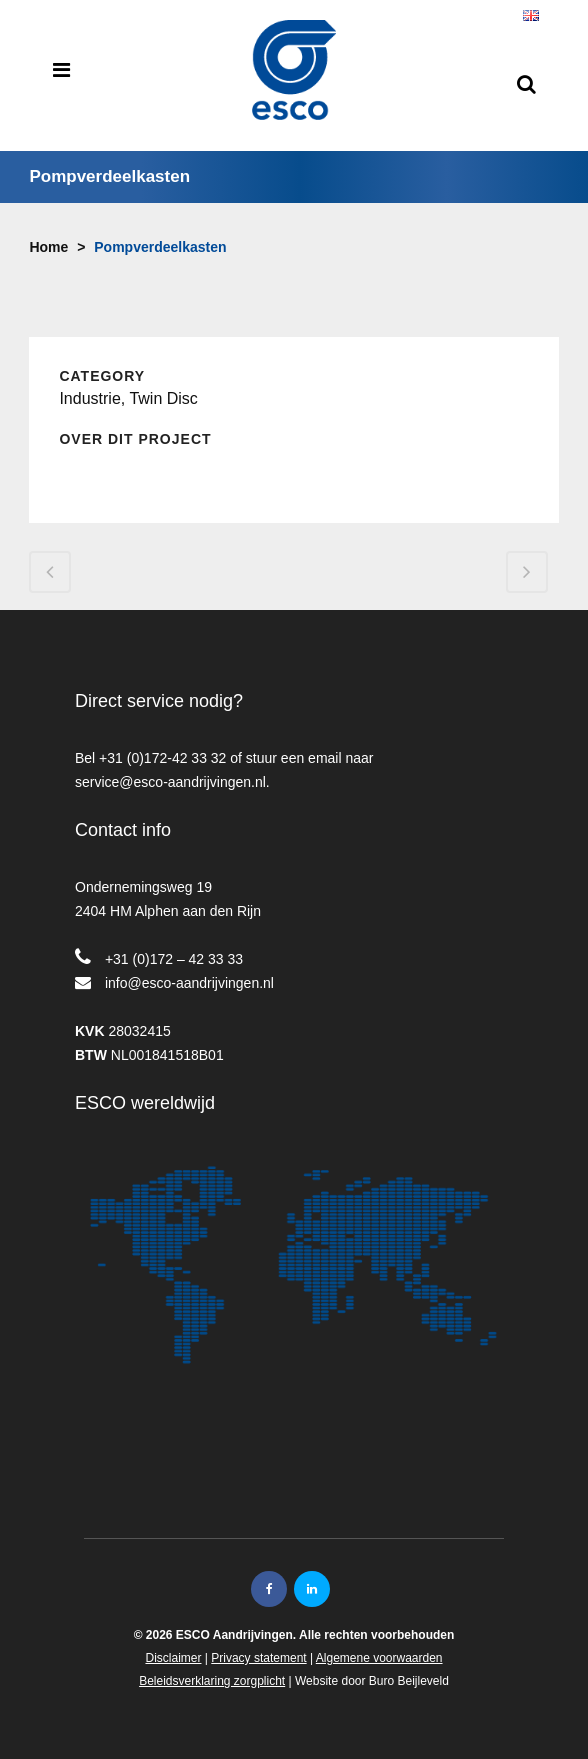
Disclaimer (173, 1658)
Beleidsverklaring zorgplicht (212, 1681)
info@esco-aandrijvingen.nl (189, 983)
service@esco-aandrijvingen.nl (170, 782)
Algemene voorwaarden (379, 1658)
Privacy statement (258, 1658)
